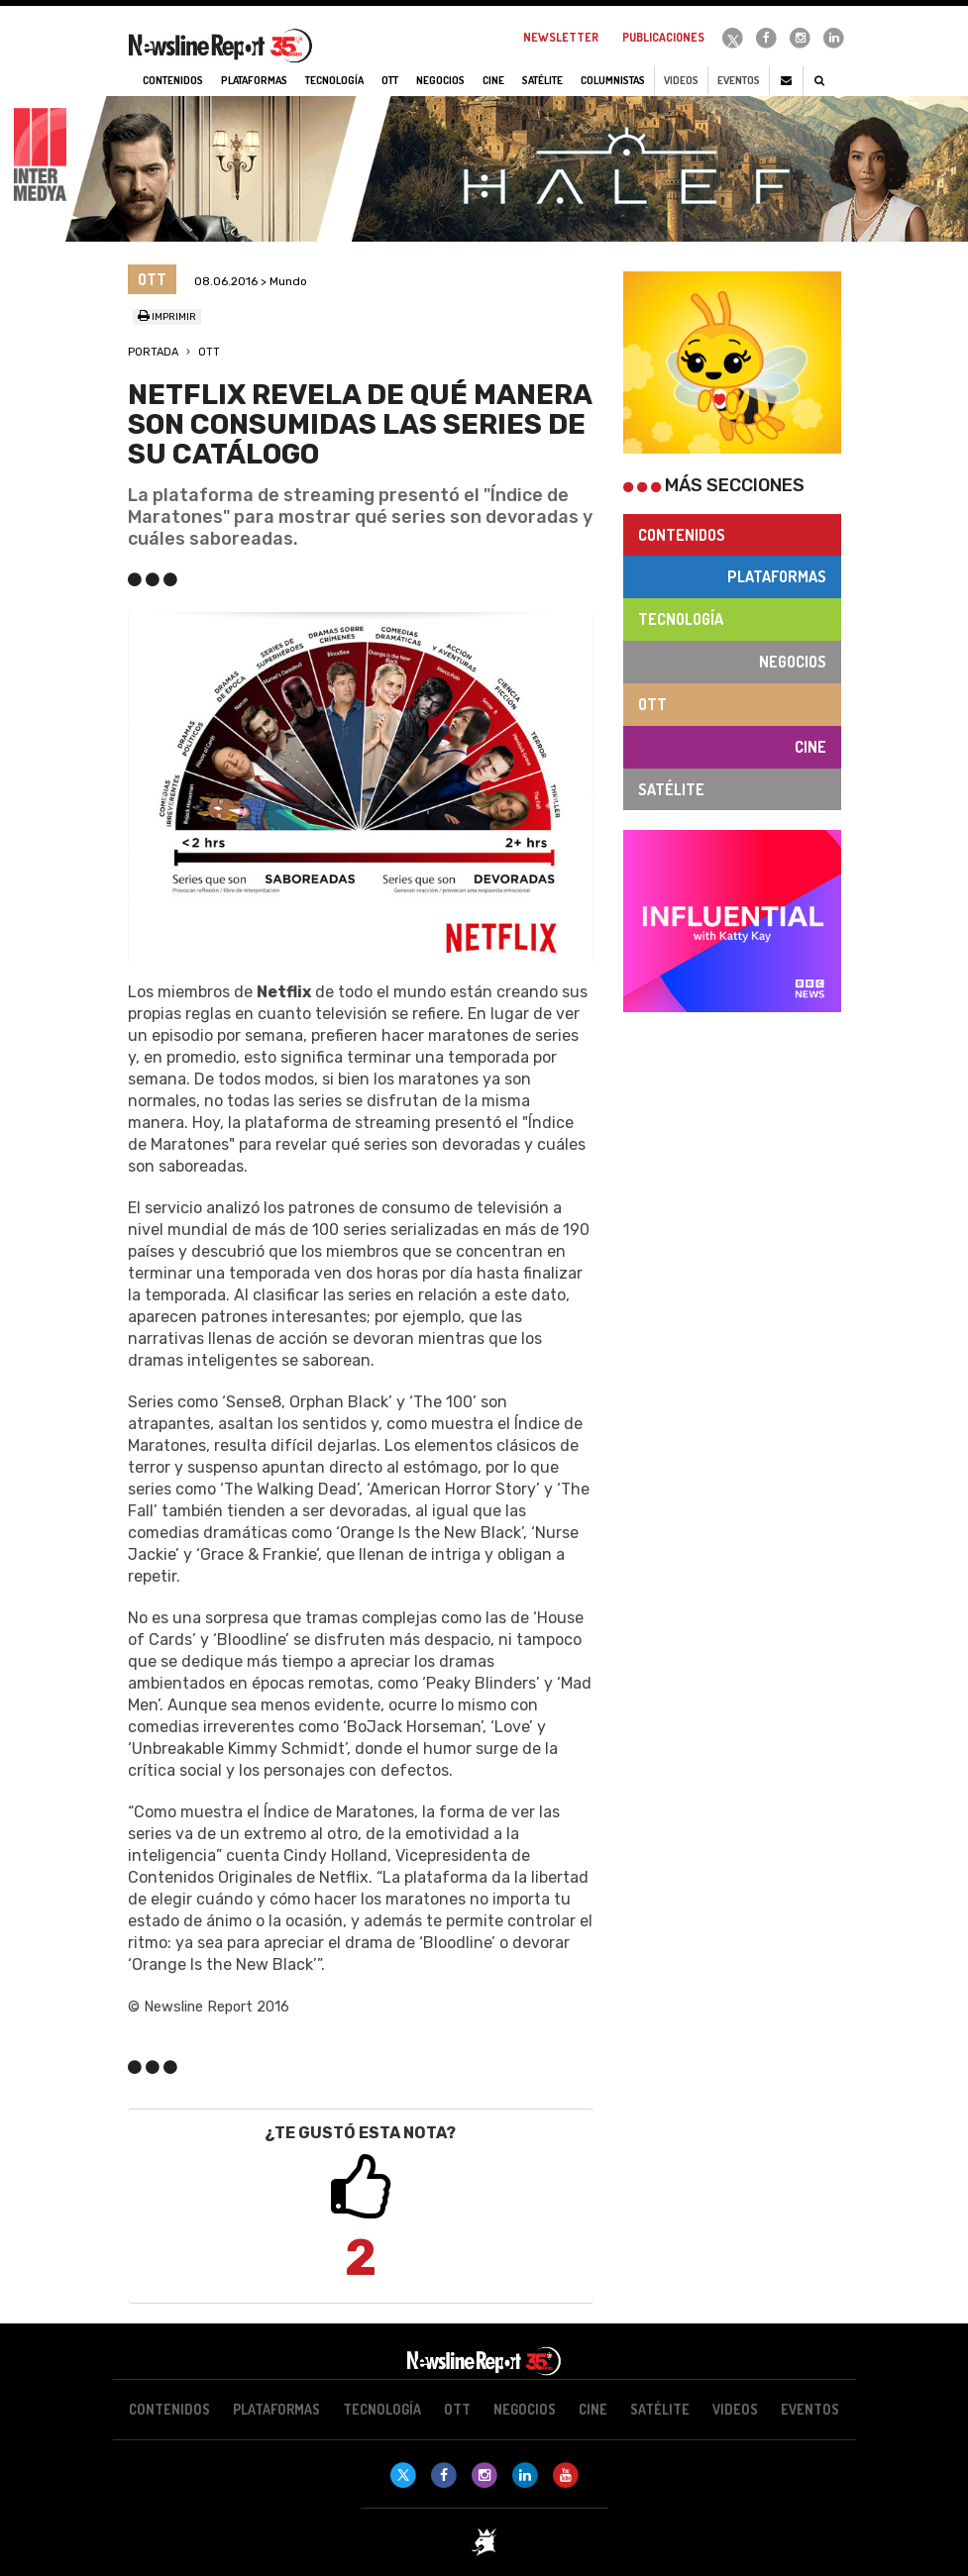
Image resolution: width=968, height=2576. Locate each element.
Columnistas (613, 80)
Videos (681, 80)
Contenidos (681, 535)
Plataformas (776, 576)
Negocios (792, 661)
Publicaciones (663, 37)
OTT (209, 352)
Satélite (671, 789)
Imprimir (167, 317)
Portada (153, 352)
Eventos (738, 80)
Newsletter (560, 37)
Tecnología (680, 619)
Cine (810, 747)
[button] (163, 787)
